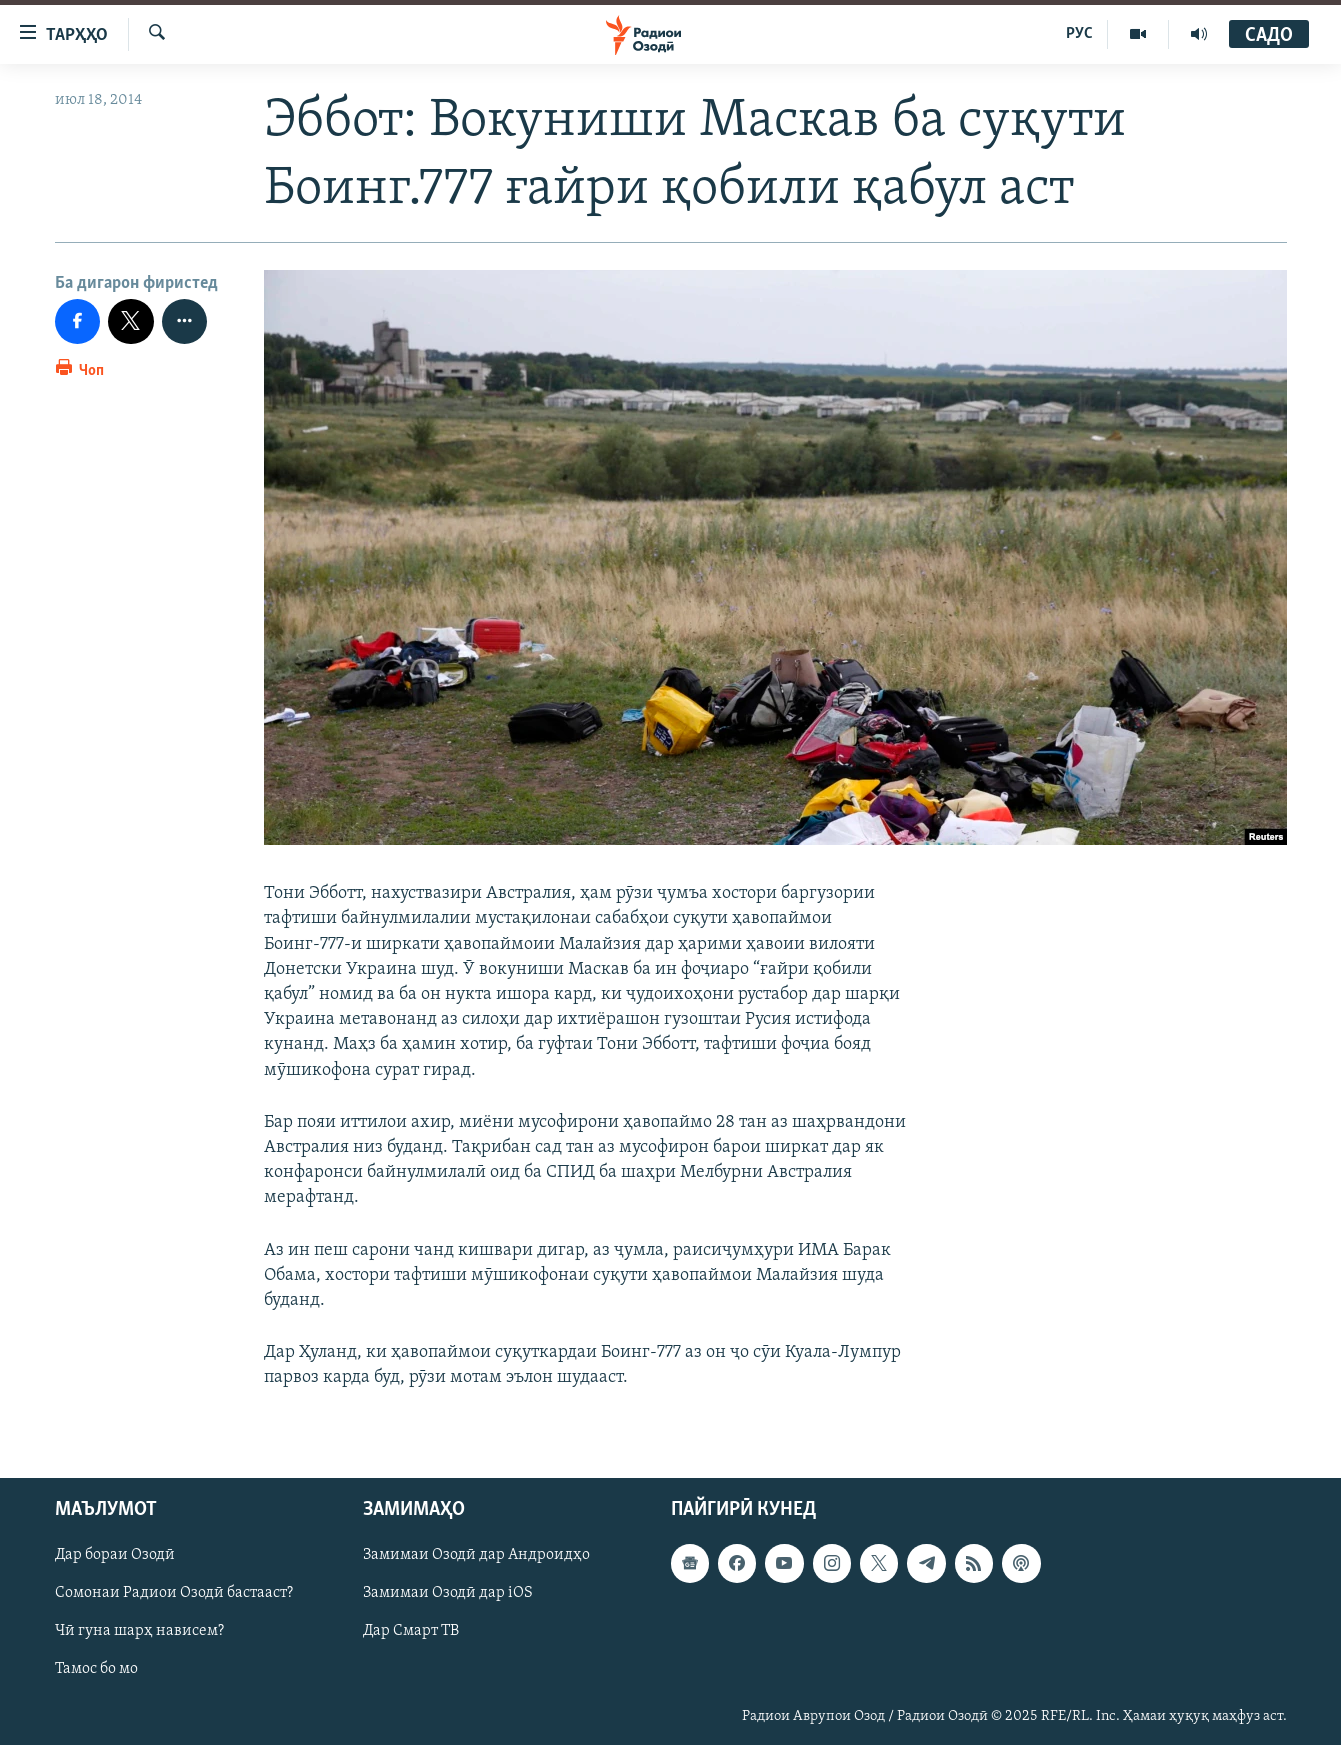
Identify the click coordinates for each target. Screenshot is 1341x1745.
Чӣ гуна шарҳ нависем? (139, 1632)
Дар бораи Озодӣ (115, 1556)
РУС (1079, 34)
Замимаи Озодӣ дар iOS (448, 1594)
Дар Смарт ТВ (411, 1632)
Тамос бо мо (96, 1670)
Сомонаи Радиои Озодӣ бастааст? (174, 1594)
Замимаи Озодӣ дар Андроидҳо (476, 1556)
